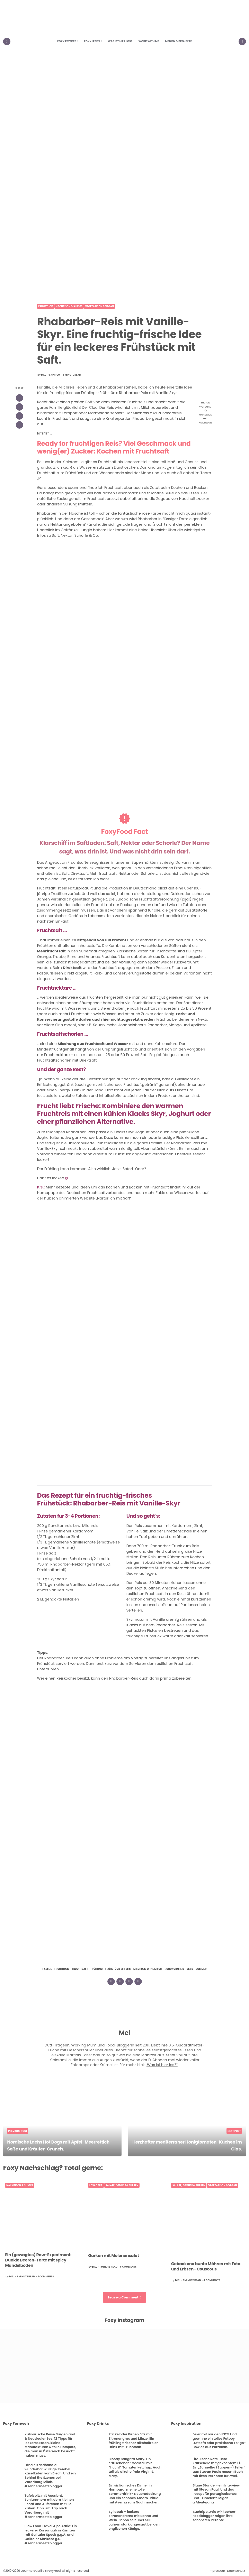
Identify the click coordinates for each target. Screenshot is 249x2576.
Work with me (149, 35)
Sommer (201, 1962)
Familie (47, 1962)
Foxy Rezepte (66, 35)
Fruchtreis (61, 1962)
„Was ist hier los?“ (162, 2058)
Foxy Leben (92, 35)
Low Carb (96, 2179)
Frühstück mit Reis (118, 1962)
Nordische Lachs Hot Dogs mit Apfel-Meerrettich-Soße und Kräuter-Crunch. (59, 2139)
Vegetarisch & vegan (99, 300)
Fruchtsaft (80, 1962)
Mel (43, 368)
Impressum (217, 2565)
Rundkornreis (174, 1962)
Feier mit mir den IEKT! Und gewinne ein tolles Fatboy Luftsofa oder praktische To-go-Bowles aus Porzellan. (219, 2434)
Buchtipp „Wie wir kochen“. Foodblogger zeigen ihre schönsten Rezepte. (215, 2510)
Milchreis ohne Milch (147, 1962)
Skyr (190, 1962)
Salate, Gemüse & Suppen (122, 2179)
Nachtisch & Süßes (69, 300)
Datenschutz (236, 2565)
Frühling (97, 1962)
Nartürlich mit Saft (113, 1192)
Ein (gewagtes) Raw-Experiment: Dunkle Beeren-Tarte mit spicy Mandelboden (38, 2254)
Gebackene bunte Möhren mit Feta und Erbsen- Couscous (205, 2260)
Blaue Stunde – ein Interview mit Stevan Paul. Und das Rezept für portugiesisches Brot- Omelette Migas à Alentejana (216, 2488)
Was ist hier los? (120, 35)
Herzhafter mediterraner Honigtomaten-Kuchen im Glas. (188, 2139)
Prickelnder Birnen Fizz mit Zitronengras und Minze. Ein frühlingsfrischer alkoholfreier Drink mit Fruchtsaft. (133, 2434)
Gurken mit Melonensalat (113, 2249)
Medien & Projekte (178, 35)
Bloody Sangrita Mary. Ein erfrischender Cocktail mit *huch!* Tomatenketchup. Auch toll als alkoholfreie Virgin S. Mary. (135, 2461)
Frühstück (45, 300)
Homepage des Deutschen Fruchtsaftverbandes (81, 1186)
